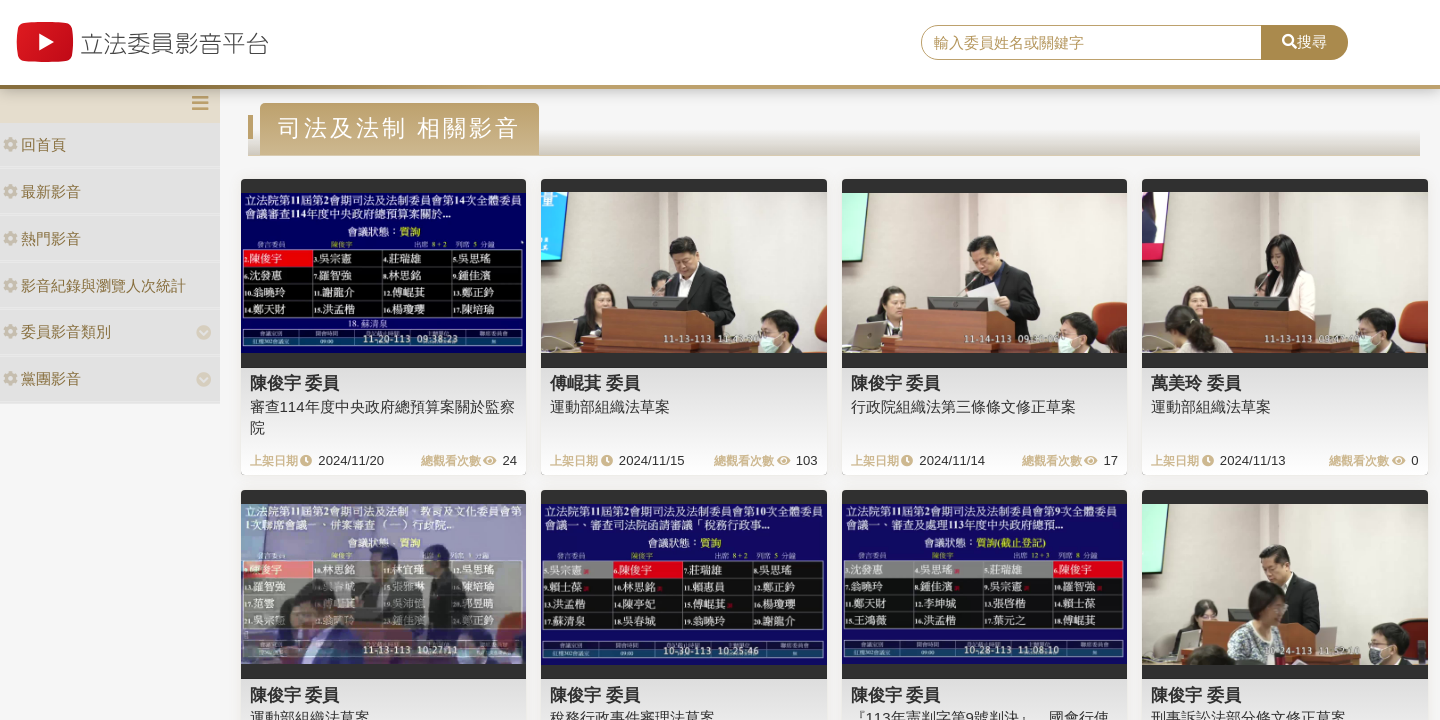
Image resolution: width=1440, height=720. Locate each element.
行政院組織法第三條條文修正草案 (963, 406)
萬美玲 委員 (1196, 383)
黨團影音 (42, 378)
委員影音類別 (57, 331)
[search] (1091, 43)
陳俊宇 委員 (295, 383)
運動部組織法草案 (610, 406)
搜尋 (1304, 41)
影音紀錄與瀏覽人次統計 (94, 285)
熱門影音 (42, 238)
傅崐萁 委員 (595, 383)
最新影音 (42, 191)
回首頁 (34, 144)
